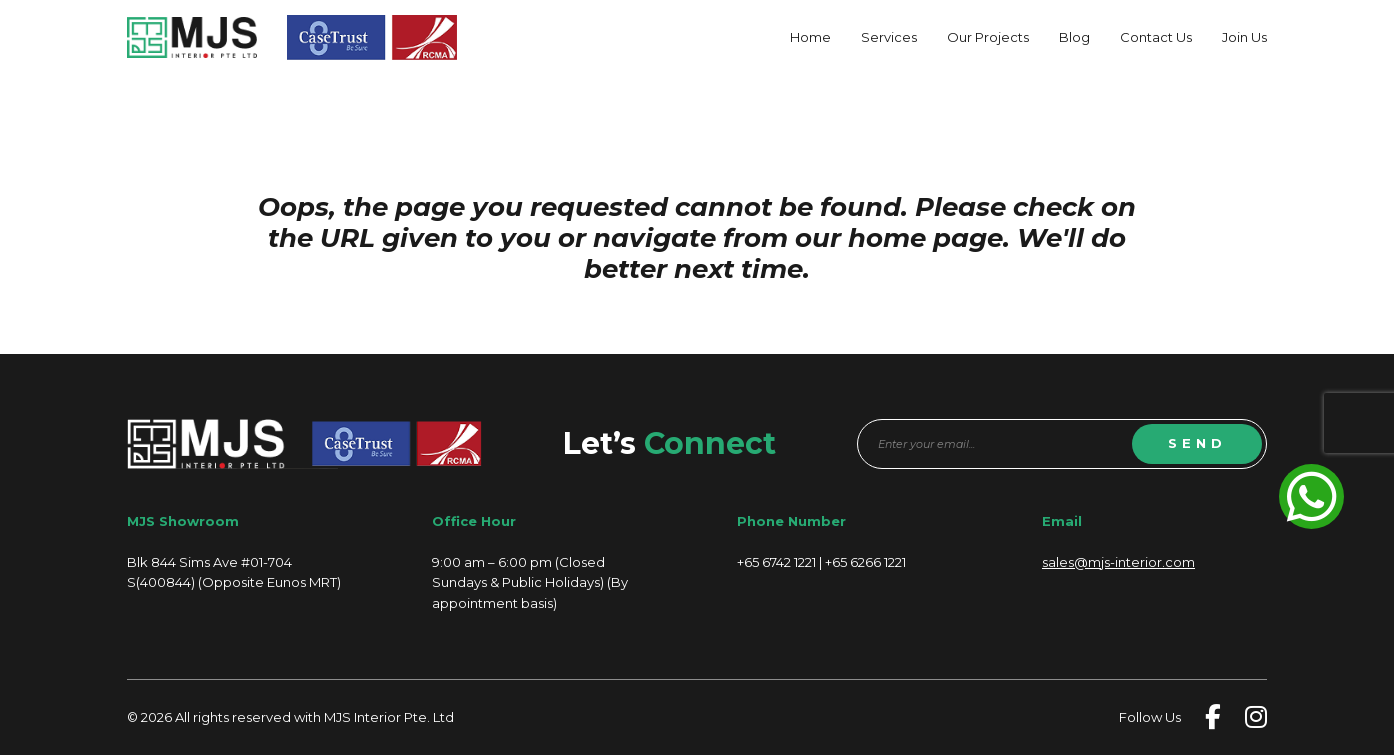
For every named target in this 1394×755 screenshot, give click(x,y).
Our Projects (988, 37)
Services (889, 37)
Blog (1074, 37)
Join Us (1244, 37)
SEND (1197, 443)
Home (810, 37)
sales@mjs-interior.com (1118, 562)
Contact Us (1156, 37)
